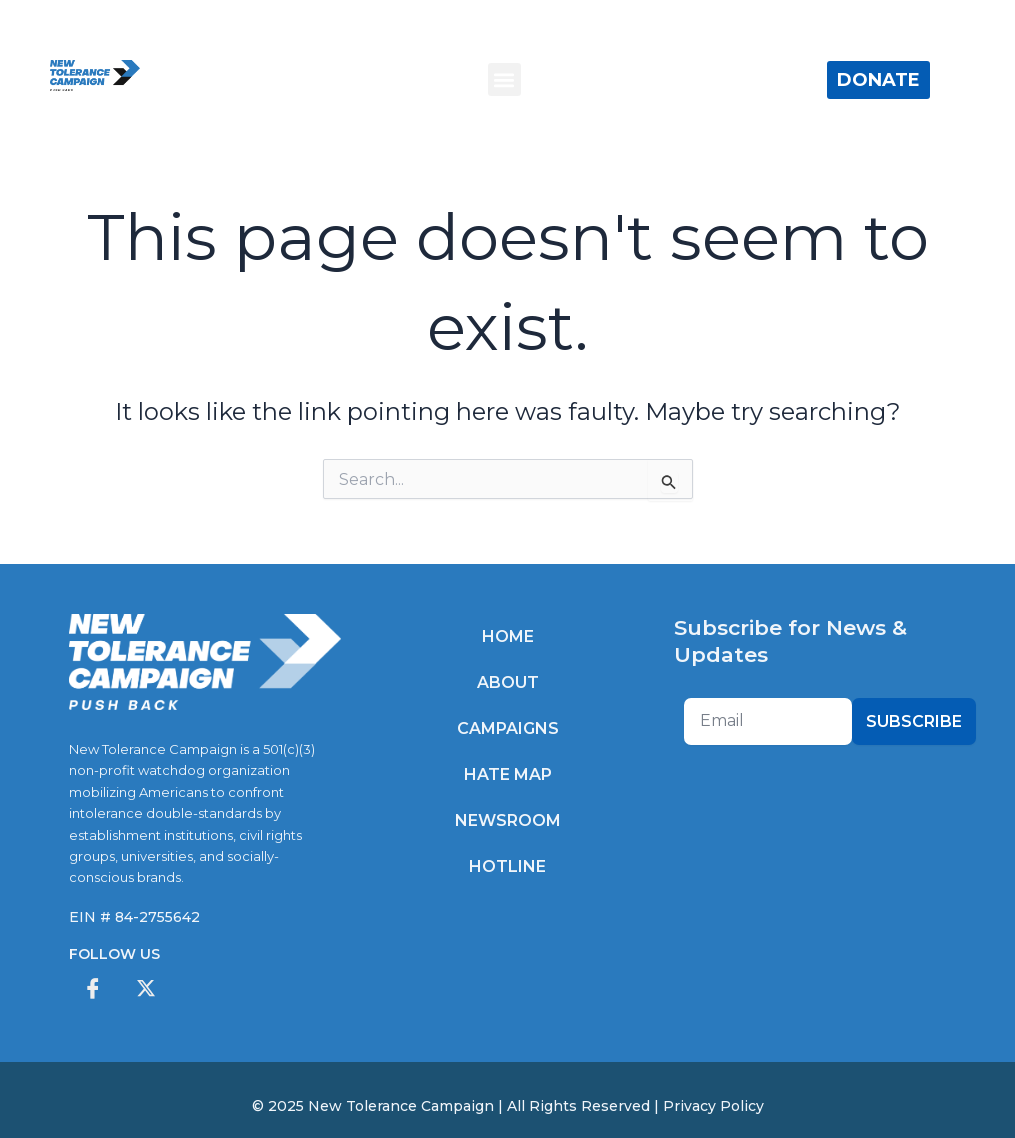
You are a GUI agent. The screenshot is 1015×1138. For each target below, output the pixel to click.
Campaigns (508, 728)
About (508, 682)
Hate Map (508, 774)
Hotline (507, 866)
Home (508, 636)
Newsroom (508, 820)
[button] (504, 79)
